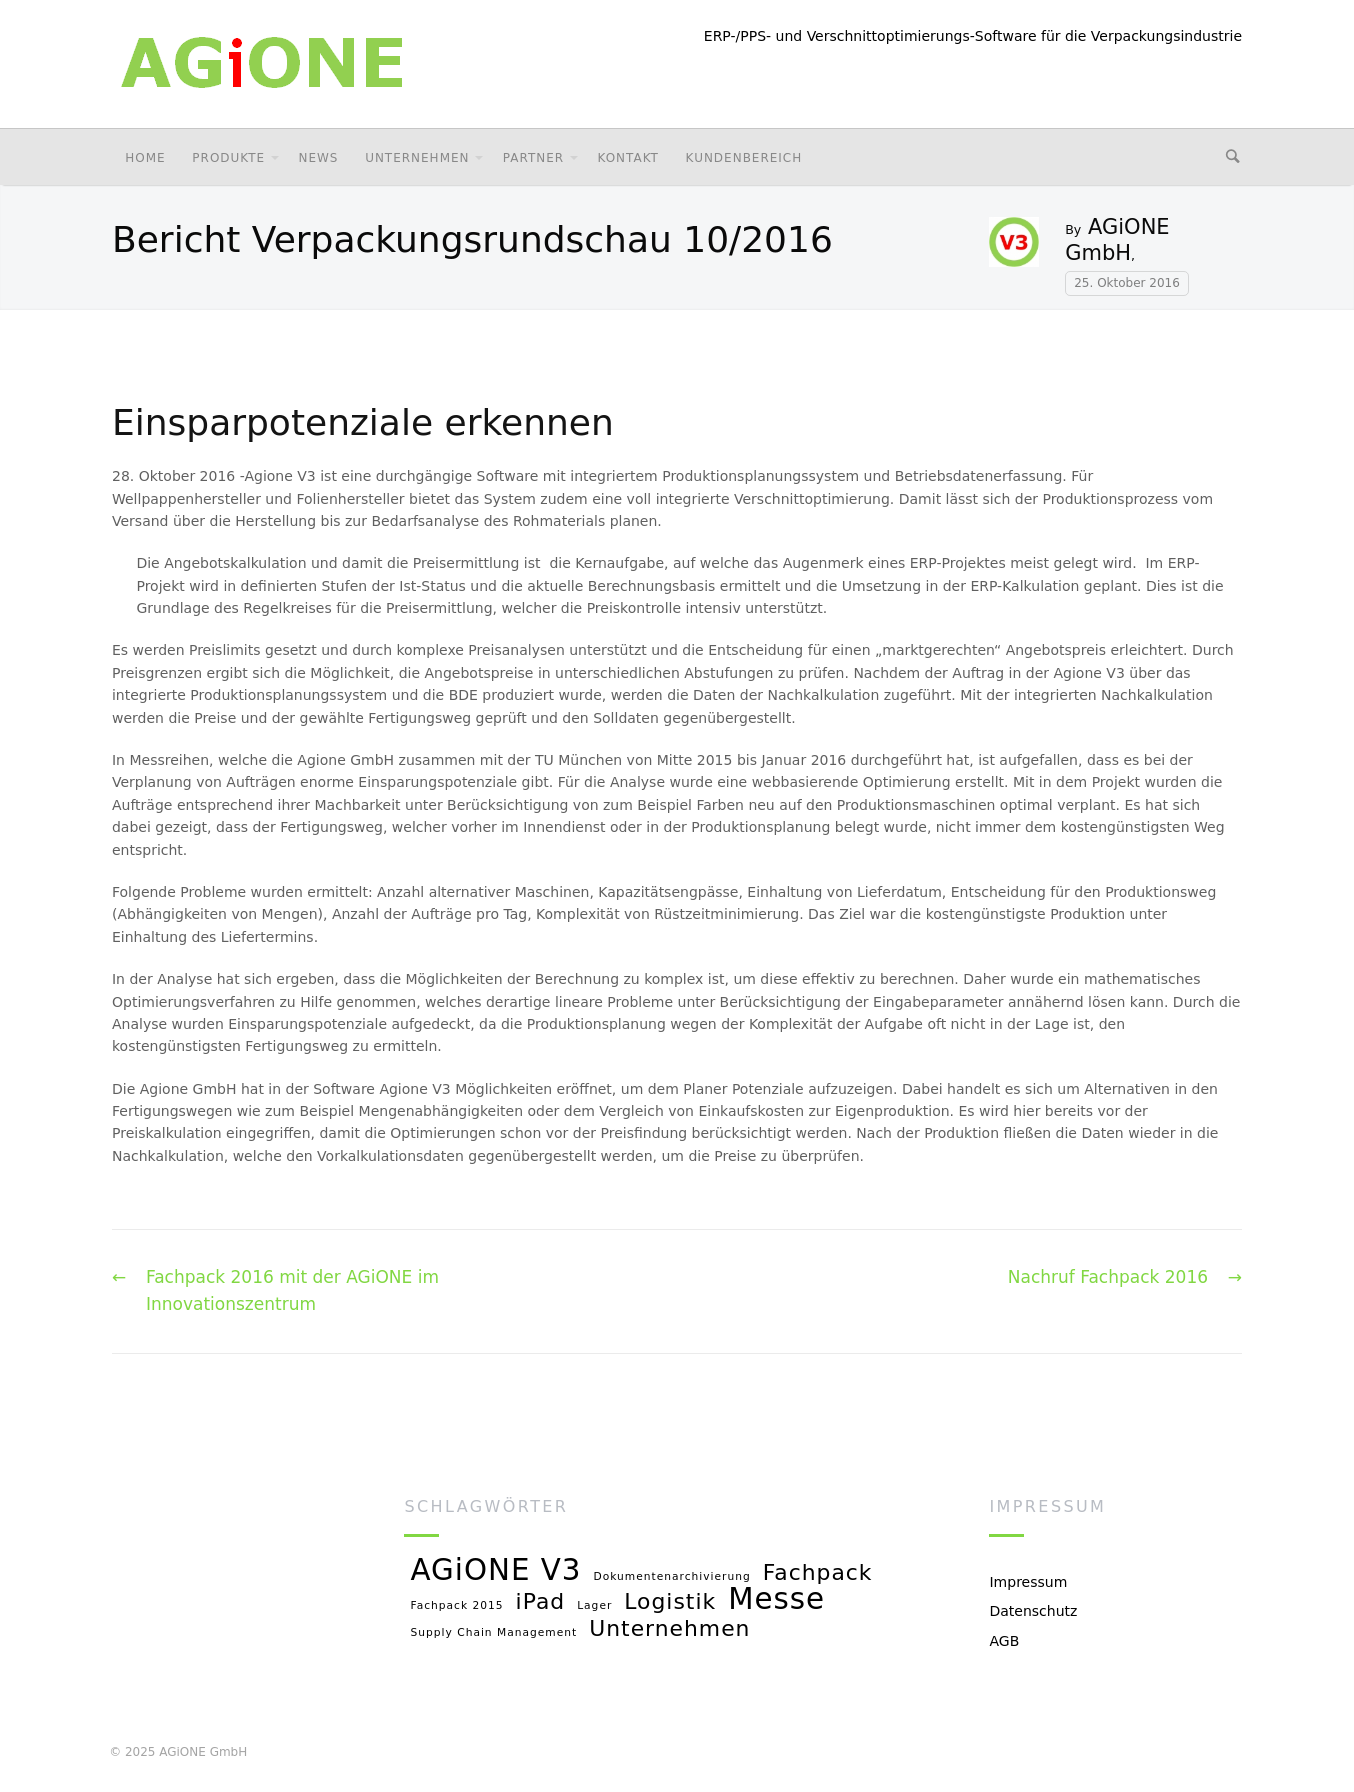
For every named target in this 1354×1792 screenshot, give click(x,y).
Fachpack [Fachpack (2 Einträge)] (818, 1573)
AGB (1004, 1641)
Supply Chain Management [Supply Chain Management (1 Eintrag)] (493, 1633)
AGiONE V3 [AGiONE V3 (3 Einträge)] (495, 1571)
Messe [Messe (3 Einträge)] (776, 1600)
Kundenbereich (744, 158)
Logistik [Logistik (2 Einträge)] (670, 1602)
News (318, 158)
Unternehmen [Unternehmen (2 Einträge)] (669, 1629)
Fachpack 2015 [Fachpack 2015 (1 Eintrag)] (456, 1606)
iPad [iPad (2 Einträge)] (541, 1602)
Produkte (228, 158)
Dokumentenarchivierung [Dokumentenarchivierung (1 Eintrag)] (672, 1577)
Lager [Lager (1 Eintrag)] (594, 1606)
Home (145, 158)
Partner (533, 158)
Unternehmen (417, 158)
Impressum (1028, 1582)
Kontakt (627, 158)
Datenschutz (1033, 1611)
